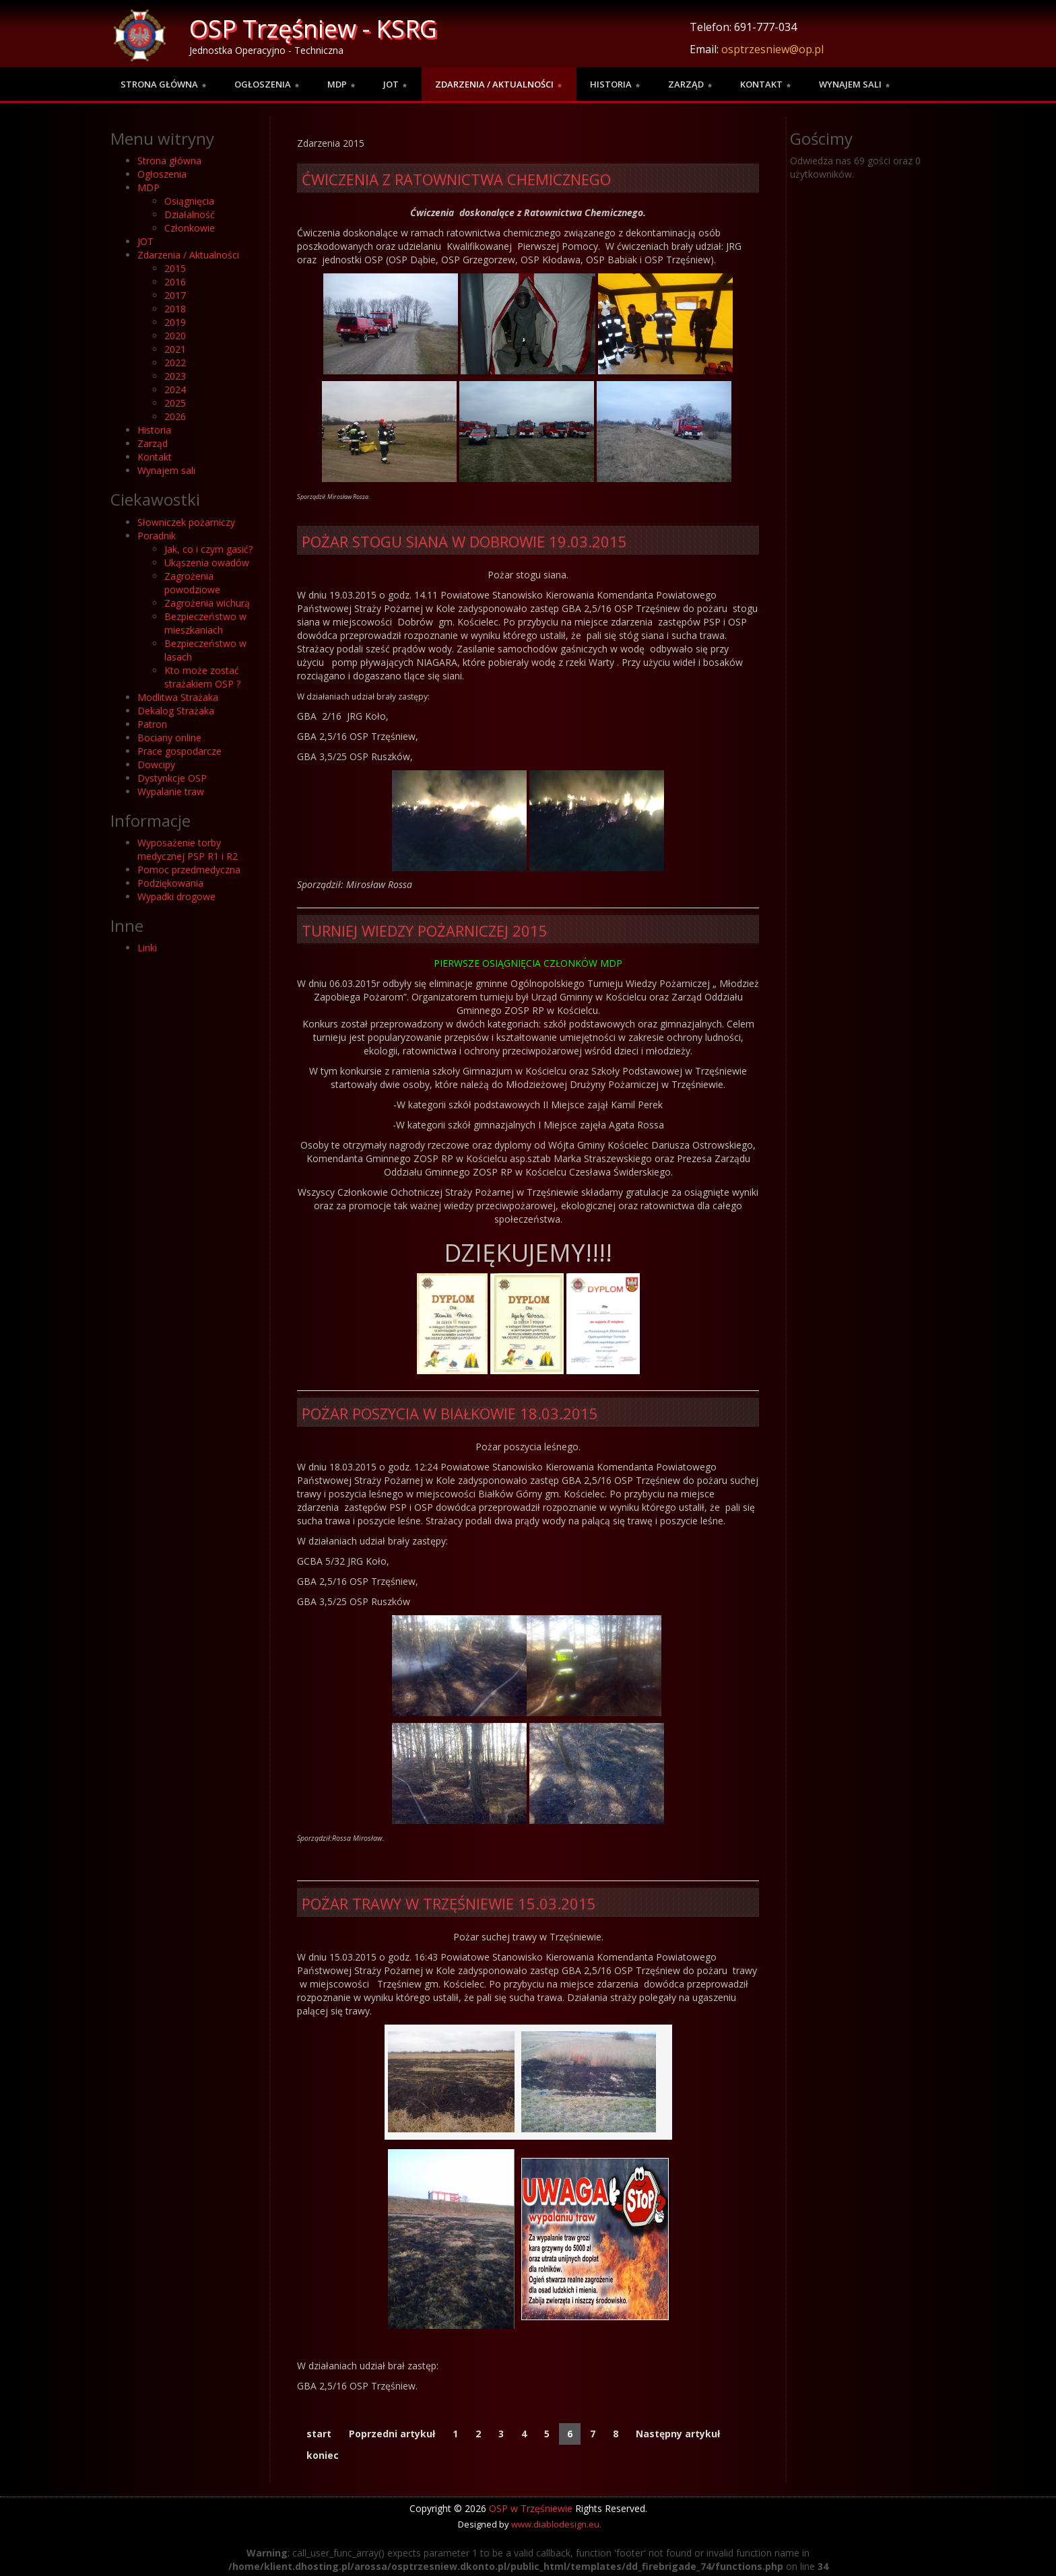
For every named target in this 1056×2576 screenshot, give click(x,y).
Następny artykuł (678, 2433)
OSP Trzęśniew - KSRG (313, 28)
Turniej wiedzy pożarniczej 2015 (425, 930)
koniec (322, 2455)
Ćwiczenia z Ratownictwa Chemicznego (456, 179)
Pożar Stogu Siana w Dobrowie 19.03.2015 (464, 541)
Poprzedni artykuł (392, 2433)
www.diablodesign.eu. (556, 2524)
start (318, 2433)
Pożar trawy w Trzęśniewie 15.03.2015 (449, 1903)
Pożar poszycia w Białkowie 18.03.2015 (450, 1413)
